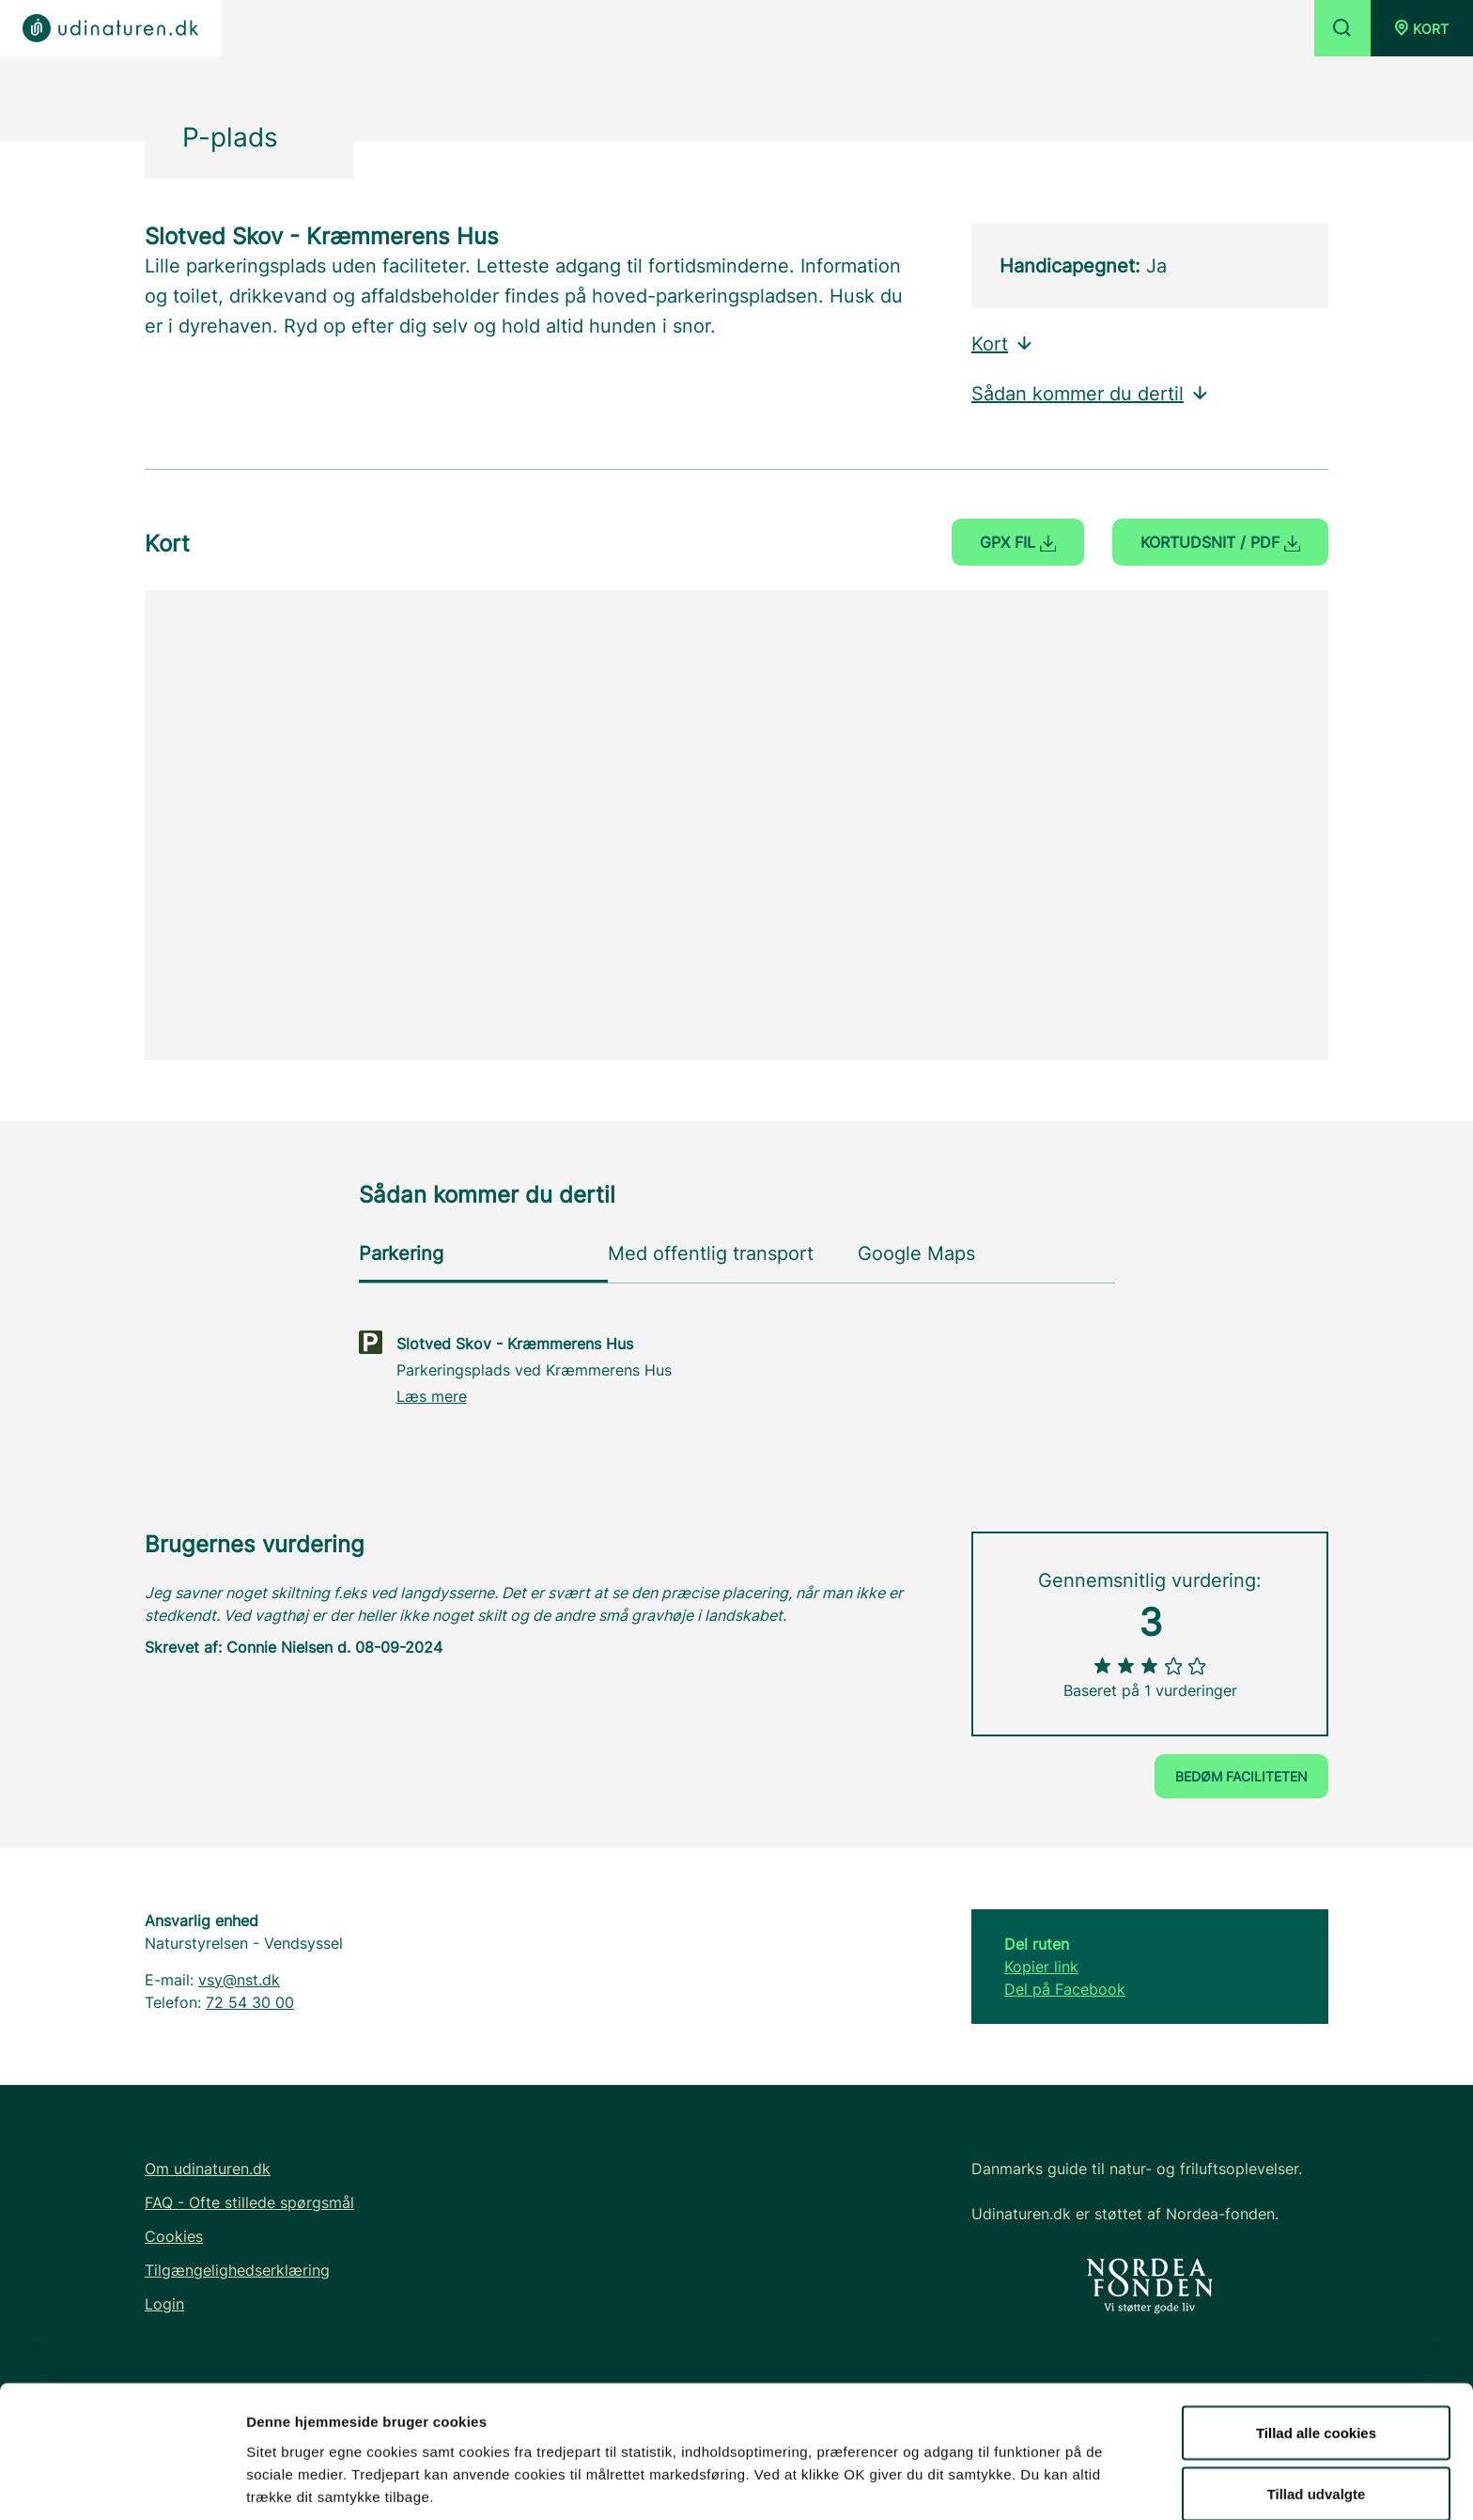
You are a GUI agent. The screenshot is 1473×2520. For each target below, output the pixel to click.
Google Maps (916, 1253)
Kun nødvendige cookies (1316, 2470)
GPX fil (1018, 542)
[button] (1422, 28)
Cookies (174, 2236)
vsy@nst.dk (239, 1979)
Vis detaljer (976, 2472)
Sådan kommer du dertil (1090, 393)
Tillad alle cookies (1316, 2347)
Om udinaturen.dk (208, 2168)
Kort (1002, 344)
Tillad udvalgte (1316, 2409)
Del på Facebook (1064, 1989)
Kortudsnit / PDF (1220, 542)
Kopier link (1041, 1966)
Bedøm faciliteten (1241, 1776)
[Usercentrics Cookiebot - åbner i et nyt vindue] (121, 2483)
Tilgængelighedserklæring (237, 2270)
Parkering (401, 1253)
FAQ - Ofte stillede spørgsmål (249, 2202)
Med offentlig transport (711, 1253)
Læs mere (431, 1396)
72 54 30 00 (250, 2002)
